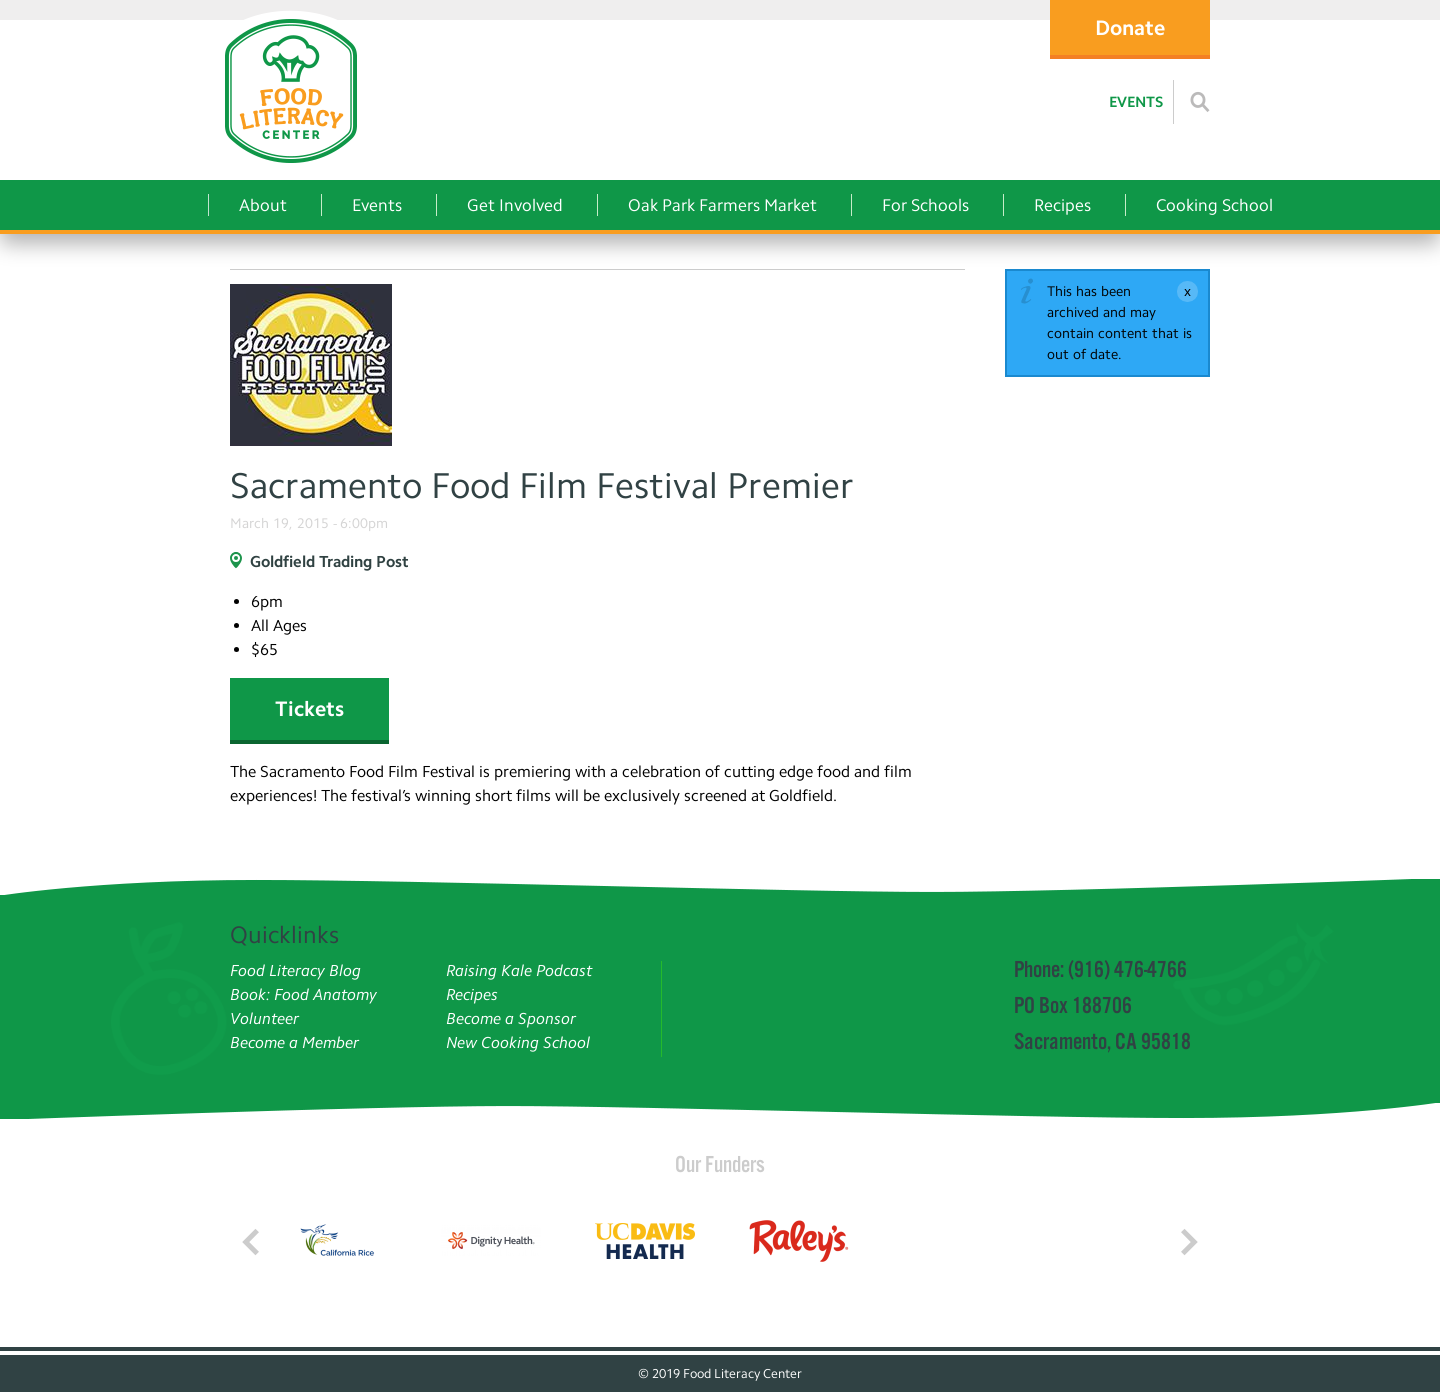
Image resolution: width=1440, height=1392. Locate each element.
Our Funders (720, 1164)
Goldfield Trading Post (329, 561)
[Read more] (1200, 102)
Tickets (309, 708)
